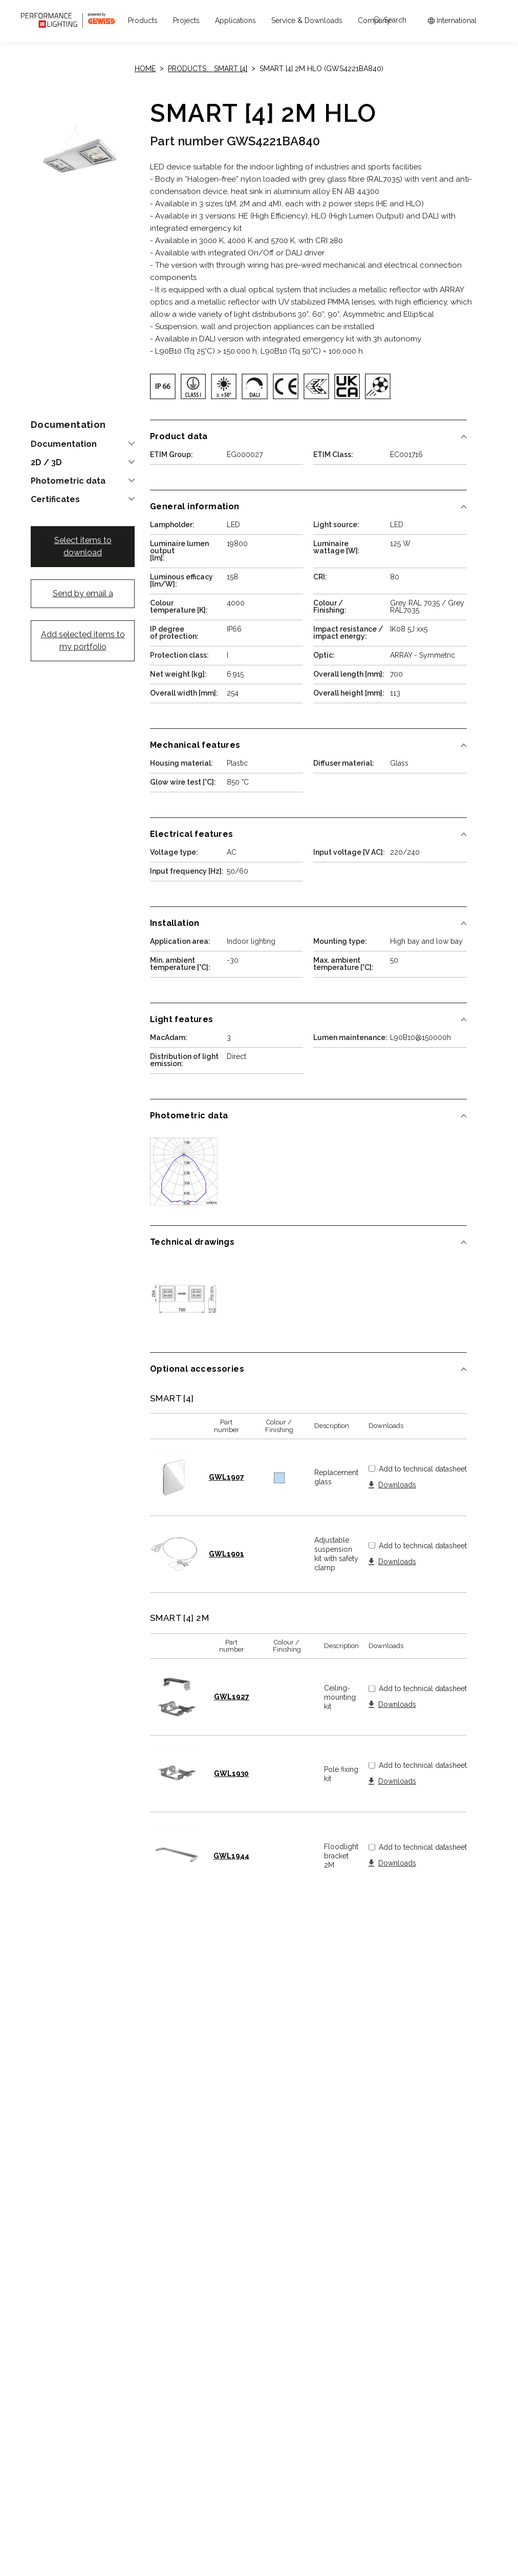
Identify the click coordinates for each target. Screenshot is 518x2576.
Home (145, 68)
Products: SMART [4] (207, 68)
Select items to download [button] (83, 546)
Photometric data (68, 481)
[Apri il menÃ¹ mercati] (452, 21)
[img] (163, 386)
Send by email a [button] (83, 593)
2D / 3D (46, 463)
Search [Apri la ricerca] (390, 20)
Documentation (64, 444)
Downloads (397, 1485)
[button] (143, 20)
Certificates (55, 499)
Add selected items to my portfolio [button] (83, 641)
